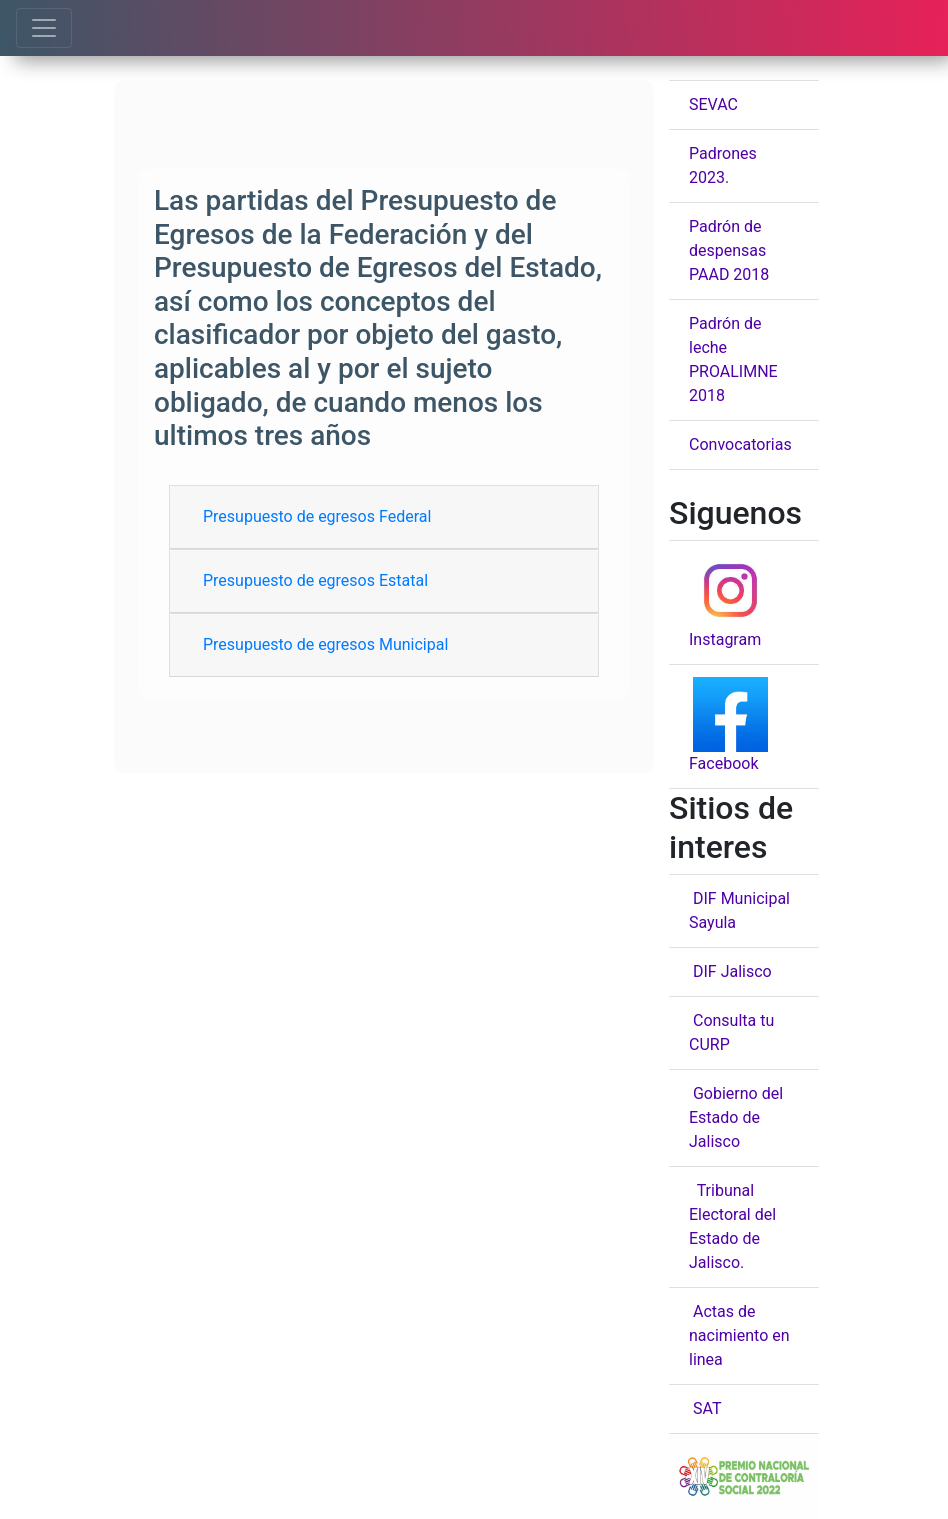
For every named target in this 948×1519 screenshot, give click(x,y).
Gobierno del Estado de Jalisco (736, 1117)
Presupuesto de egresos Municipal (325, 644)
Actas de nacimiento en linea (739, 1335)
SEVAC (713, 104)
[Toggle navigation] (44, 28)
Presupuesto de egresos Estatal (315, 580)
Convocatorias (740, 444)
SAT (705, 1408)
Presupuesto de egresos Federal (317, 516)
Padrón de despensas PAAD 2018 (729, 250)
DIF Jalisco (730, 971)
